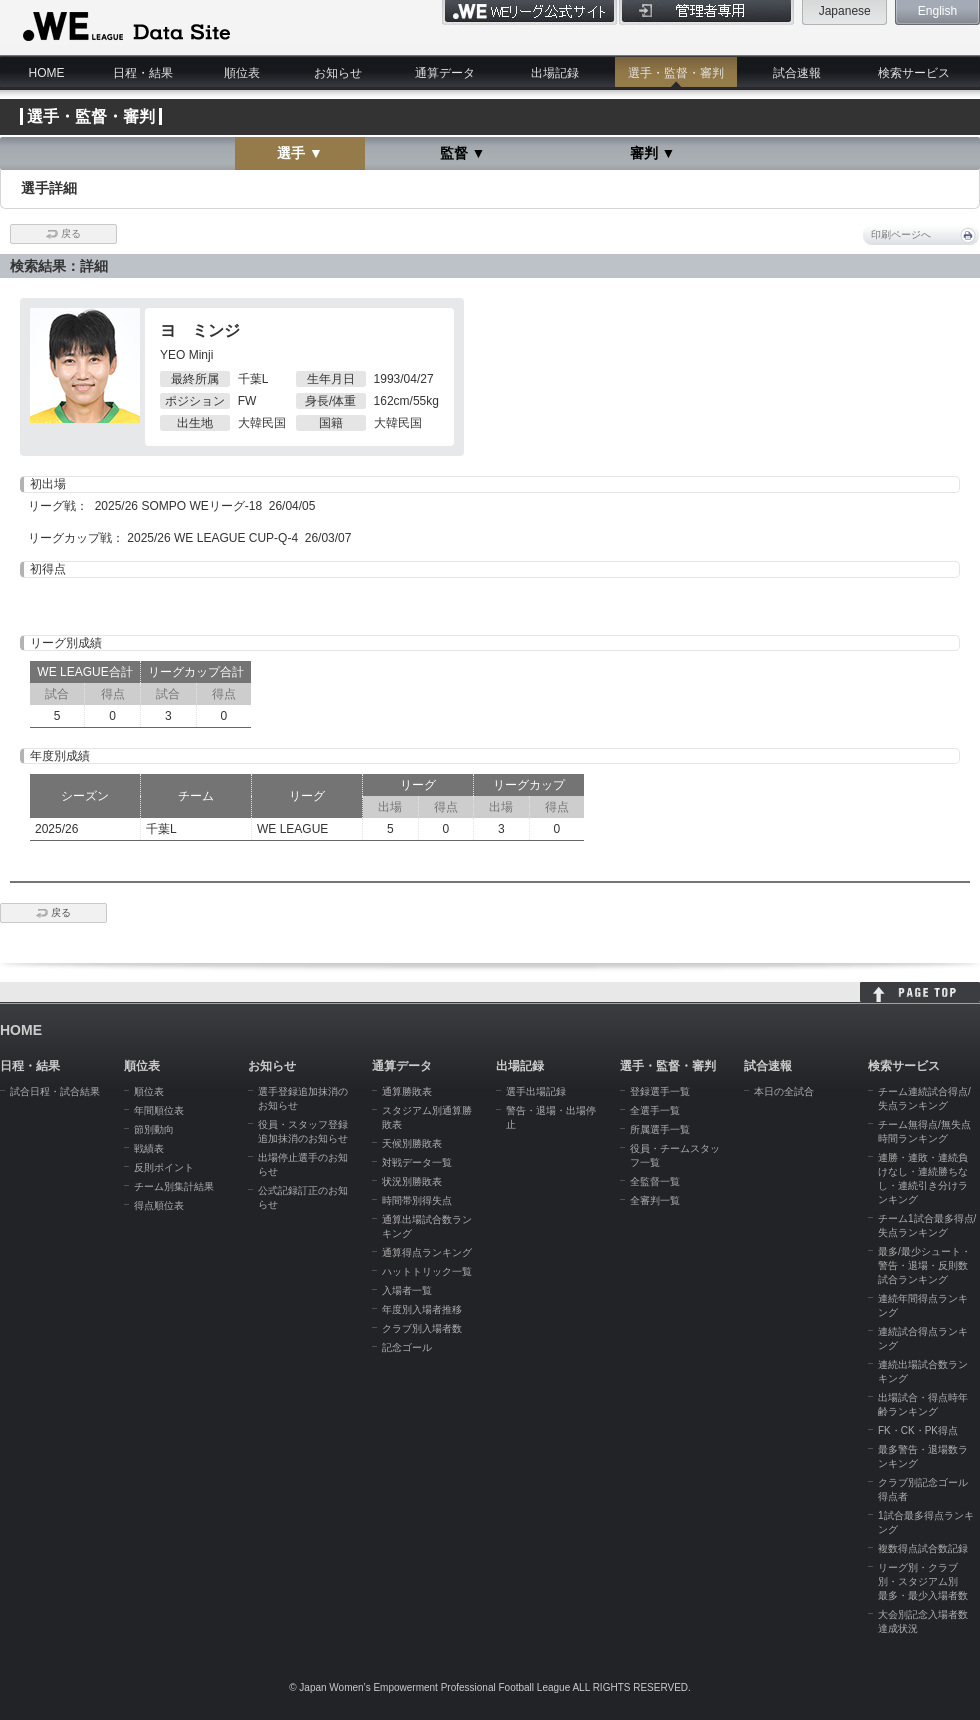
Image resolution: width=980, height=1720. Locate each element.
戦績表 (149, 1148)
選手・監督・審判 (676, 73)
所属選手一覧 (660, 1129)
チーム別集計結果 (174, 1186)
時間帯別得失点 (417, 1200)
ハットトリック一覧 (427, 1271)
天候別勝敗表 (412, 1143)
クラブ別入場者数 (422, 1328)
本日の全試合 (784, 1091)
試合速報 (797, 73)
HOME (47, 73)
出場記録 (555, 73)
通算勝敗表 (407, 1091)
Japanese (845, 11)
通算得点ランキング (427, 1252)
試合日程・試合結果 (55, 1091)
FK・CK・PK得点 (918, 1430)
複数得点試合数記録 (923, 1548)
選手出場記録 (536, 1091)
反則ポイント (164, 1167)
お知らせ (338, 73)
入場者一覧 (407, 1290)
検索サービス (914, 73)
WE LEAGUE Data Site (124, 27)
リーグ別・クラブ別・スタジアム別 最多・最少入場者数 (923, 1581)
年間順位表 (159, 1110)
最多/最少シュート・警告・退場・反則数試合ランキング (924, 1265)
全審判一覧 (655, 1200)
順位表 (242, 73)
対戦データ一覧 (417, 1162)
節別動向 (154, 1129)
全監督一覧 (655, 1181)
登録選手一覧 (660, 1091)
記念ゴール (407, 1347)
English (937, 11)
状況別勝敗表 (412, 1181)
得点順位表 (159, 1205)
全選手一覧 (655, 1110)
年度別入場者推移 (422, 1309)
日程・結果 (143, 73)
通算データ (445, 73)
